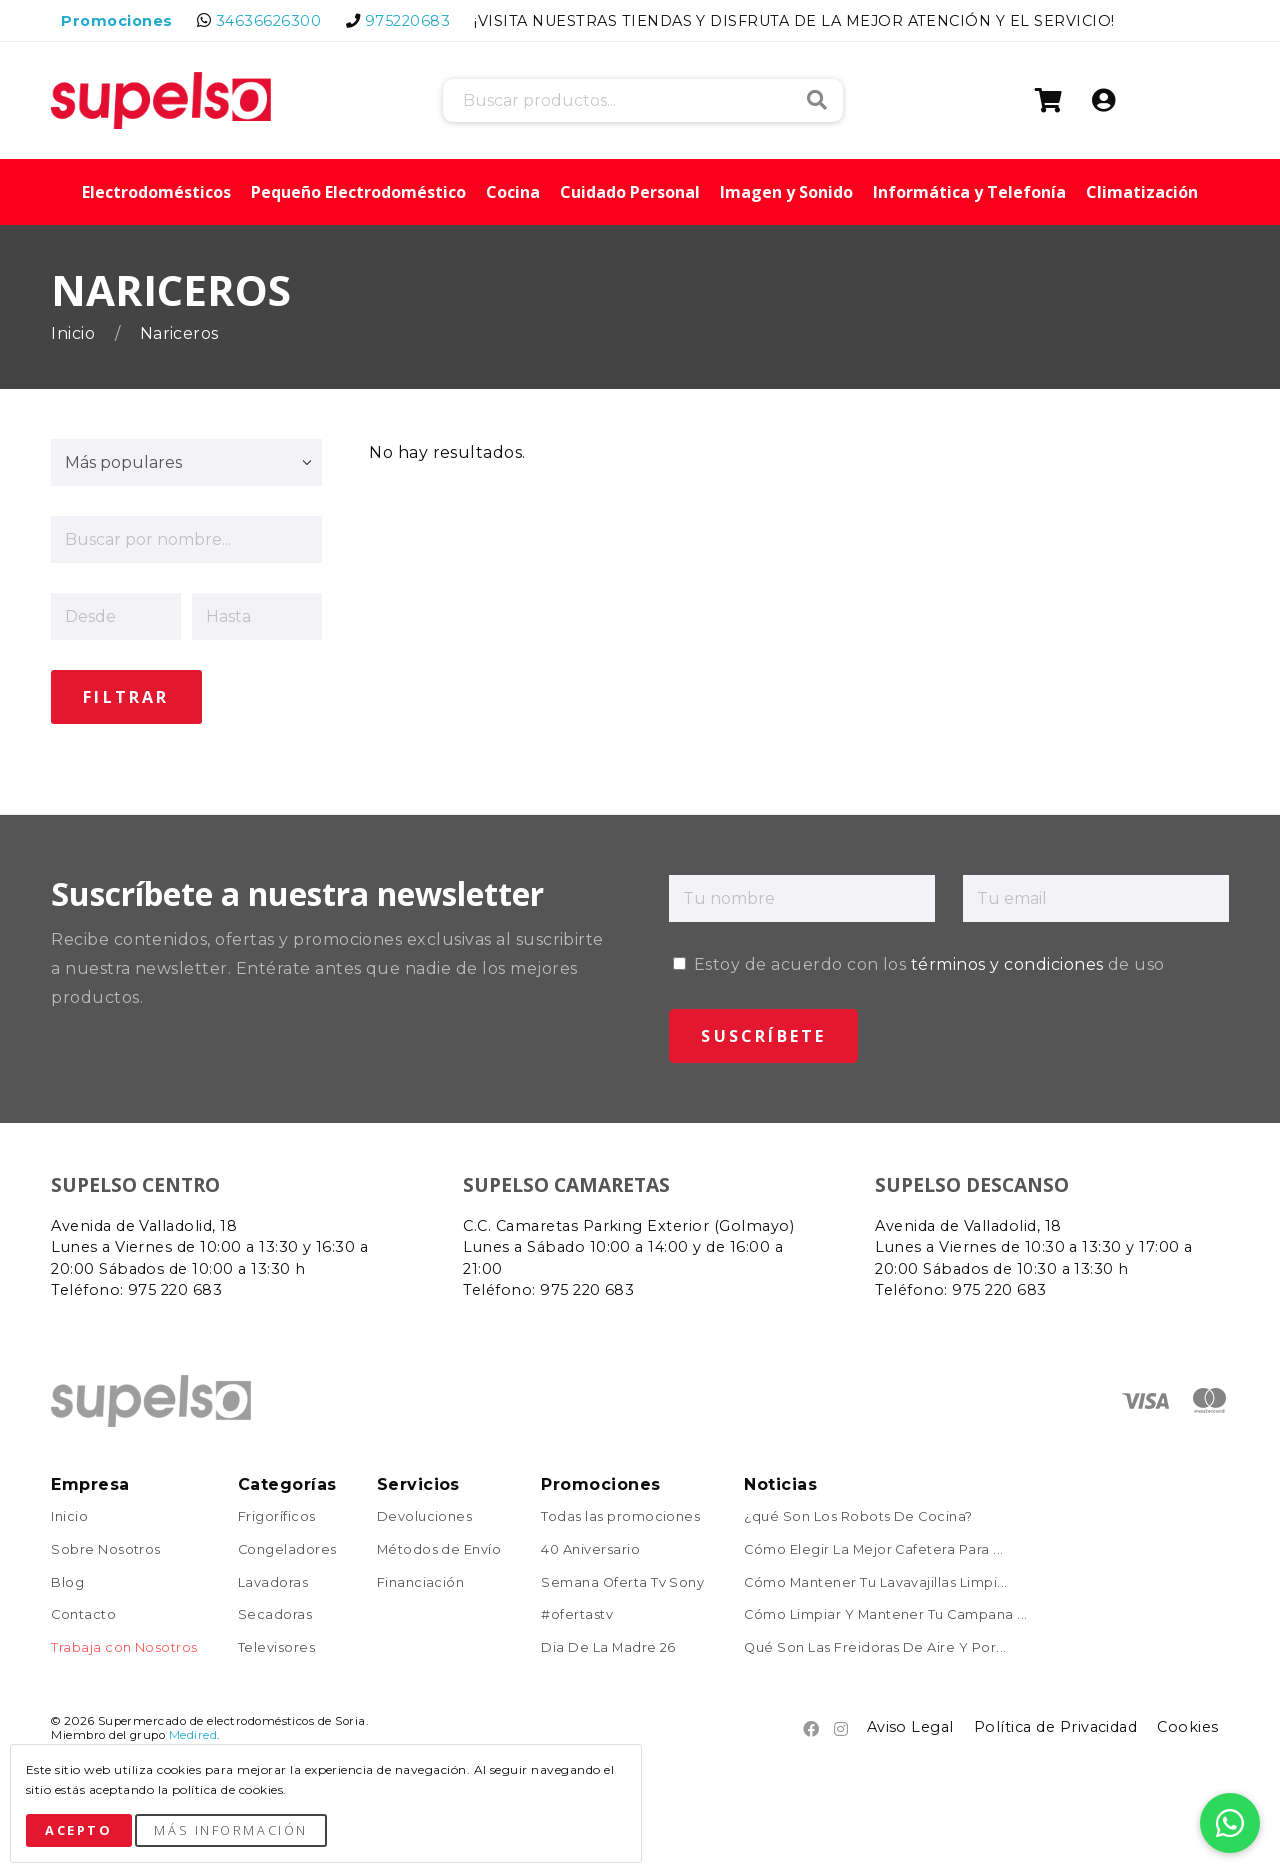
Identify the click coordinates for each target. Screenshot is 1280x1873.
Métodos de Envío (439, 1548)
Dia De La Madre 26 (608, 1646)
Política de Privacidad (1056, 1725)
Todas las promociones (620, 1515)
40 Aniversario (590, 1548)
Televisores (276, 1646)
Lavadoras (273, 1581)
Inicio (75, 333)
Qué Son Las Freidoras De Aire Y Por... (875, 1646)
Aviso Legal (910, 1725)
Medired (193, 1733)
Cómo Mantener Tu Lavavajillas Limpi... (875, 1581)
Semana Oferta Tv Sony (622, 1581)
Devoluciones (425, 1515)
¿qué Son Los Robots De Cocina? (858, 1515)
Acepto (78, 1830)
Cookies (1187, 1725)
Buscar (817, 100)
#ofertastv (577, 1613)
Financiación (421, 1581)
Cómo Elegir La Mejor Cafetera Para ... (873, 1548)
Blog (67, 1581)
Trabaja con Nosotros (124, 1646)
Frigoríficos (277, 1515)
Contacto (83, 1613)
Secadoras (275, 1613)
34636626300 (268, 21)
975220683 (407, 21)
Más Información (230, 1830)
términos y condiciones (1007, 962)
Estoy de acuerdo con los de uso (918, 962)
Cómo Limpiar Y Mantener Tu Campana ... (885, 1613)
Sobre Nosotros (106, 1548)
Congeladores (287, 1548)
